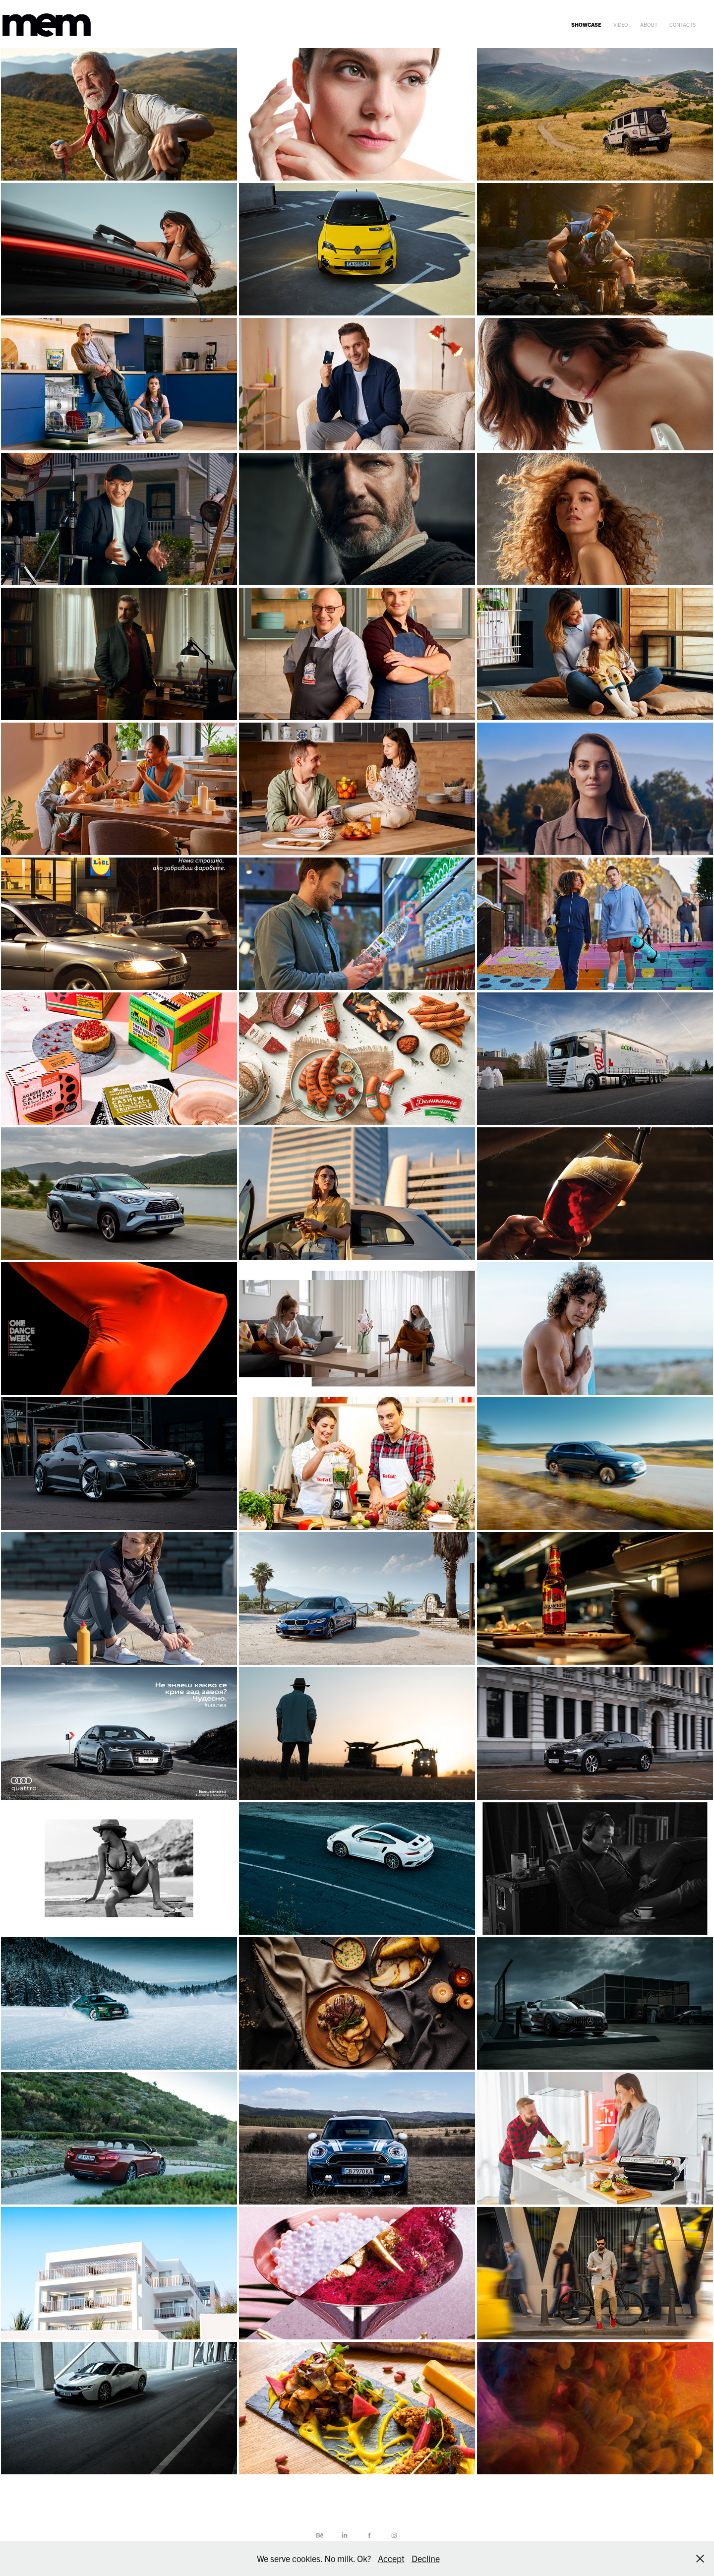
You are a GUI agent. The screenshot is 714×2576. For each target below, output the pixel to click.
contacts (682, 24)
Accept (391, 2558)
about (648, 24)
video (620, 24)
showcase (586, 24)
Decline (426, 2558)
